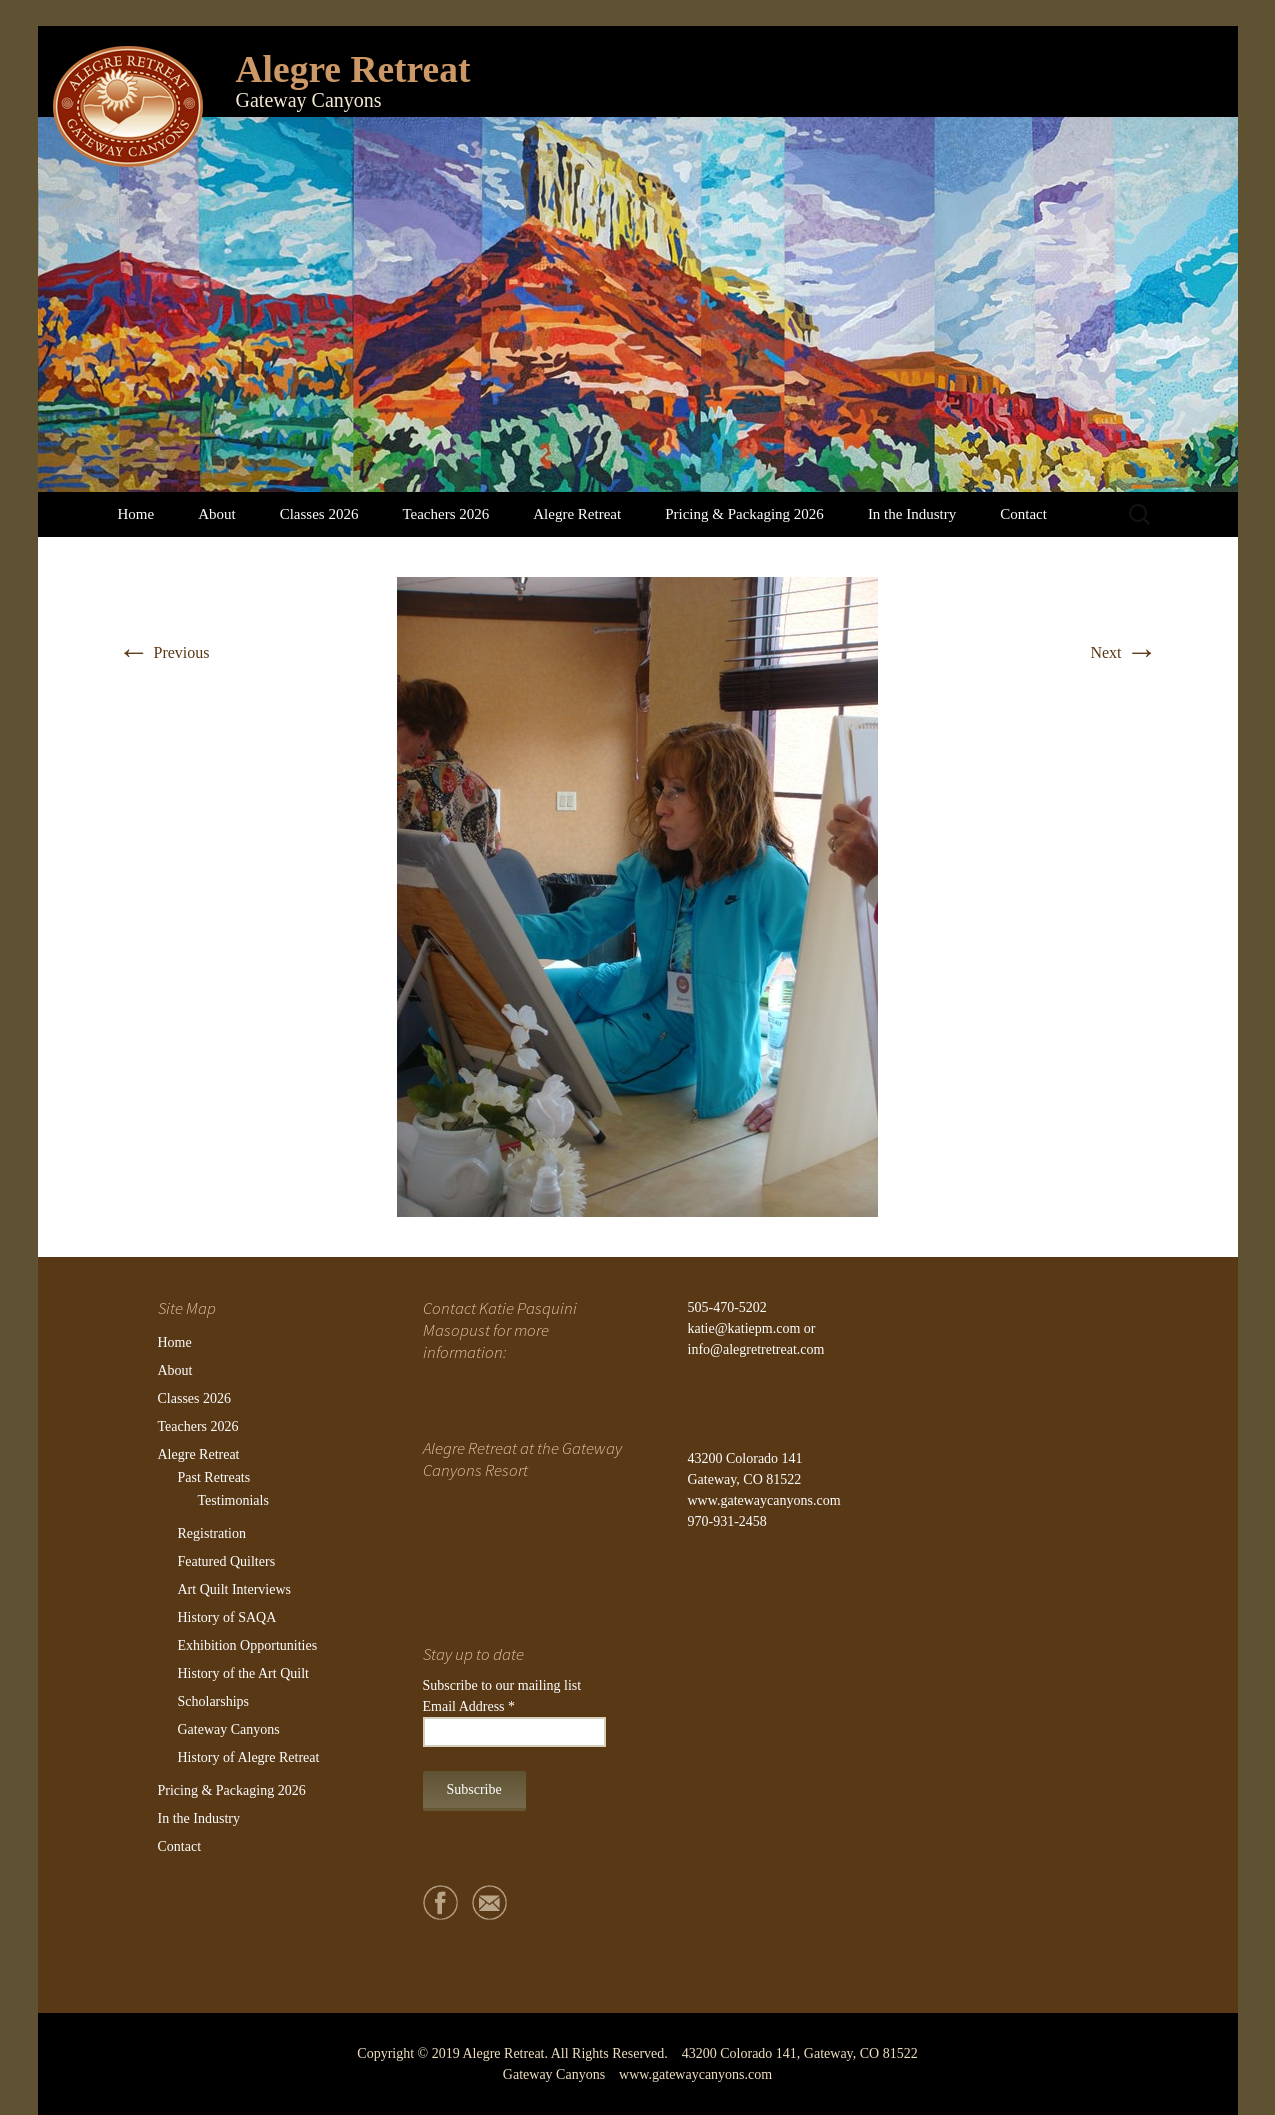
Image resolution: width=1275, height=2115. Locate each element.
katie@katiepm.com (744, 1328)
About (217, 514)
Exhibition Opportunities (248, 1645)
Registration (212, 1533)
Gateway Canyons (229, 1729)
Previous (164, 652)
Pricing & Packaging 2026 (744, 514)
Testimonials (233, 1500)
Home (136, 514)
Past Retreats (214, 1477)
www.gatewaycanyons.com (764, 1500)
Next (1123, 652)
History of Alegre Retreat (249, 1757)
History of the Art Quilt (243, 1673)
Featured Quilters (227, 1561)
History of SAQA (227, 1617)
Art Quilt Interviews (235, 1589)
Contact (1023, 514)
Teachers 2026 (445, 514)
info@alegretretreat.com (756, 1349)
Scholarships (214, 1701)
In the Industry (912, 514)
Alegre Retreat (577, 514)
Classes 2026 (319, 514)
